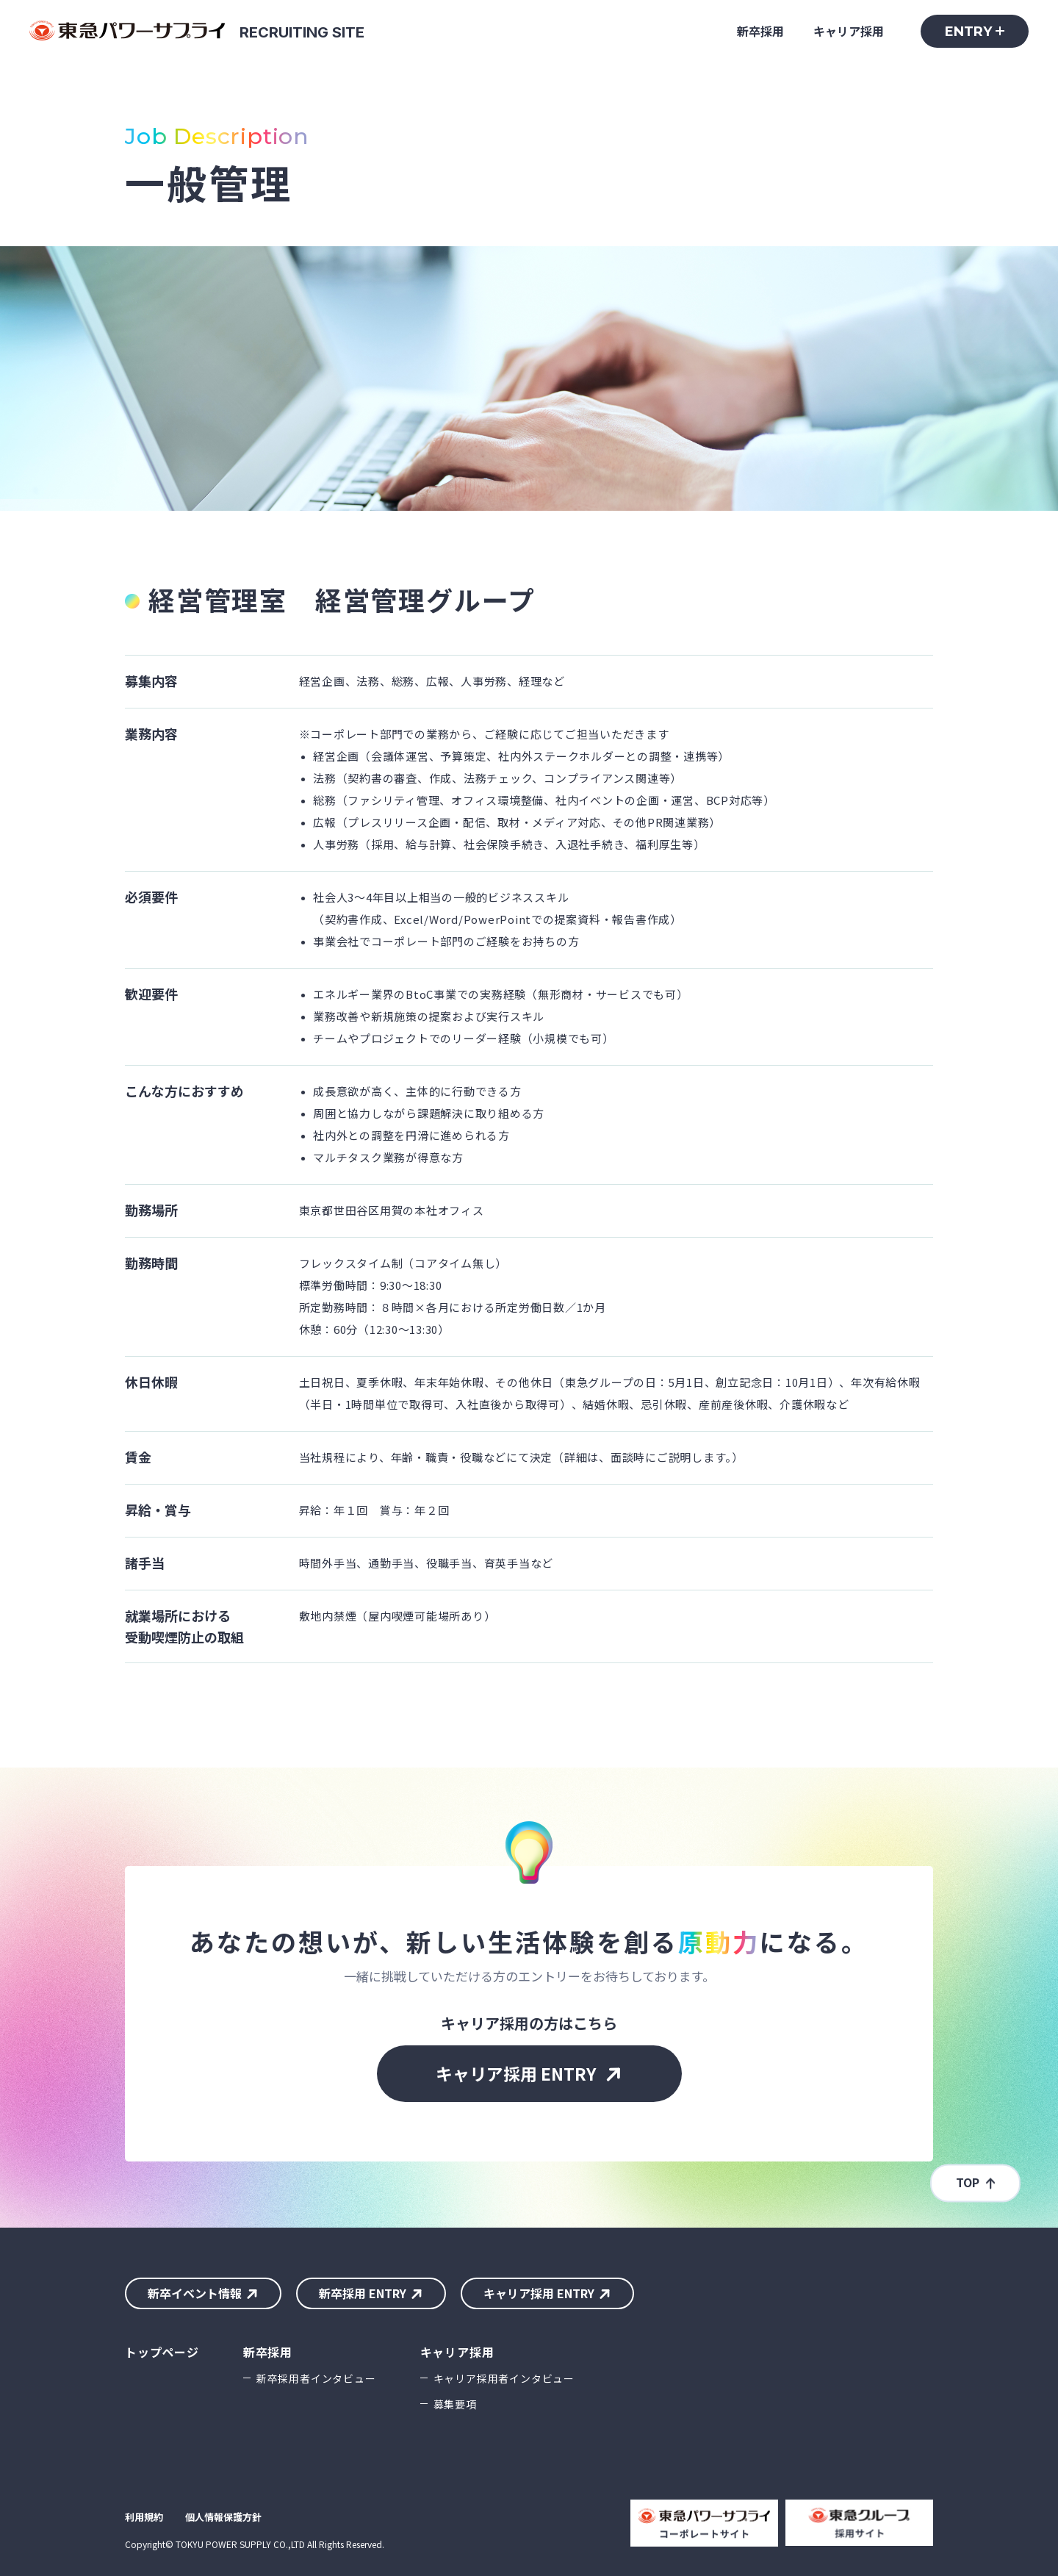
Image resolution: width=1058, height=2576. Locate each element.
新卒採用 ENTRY (362, 2293)
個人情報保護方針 (223, 2517)
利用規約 (144, 2517)
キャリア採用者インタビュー (504, 2378)
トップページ (162, 2352)
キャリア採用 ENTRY (516, 2073)
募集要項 (455, 2404)
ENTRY (968, 32)
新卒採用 (760, 31)
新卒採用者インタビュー (316, 2378)
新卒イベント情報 (195, 2293)
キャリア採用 (848, 31)
